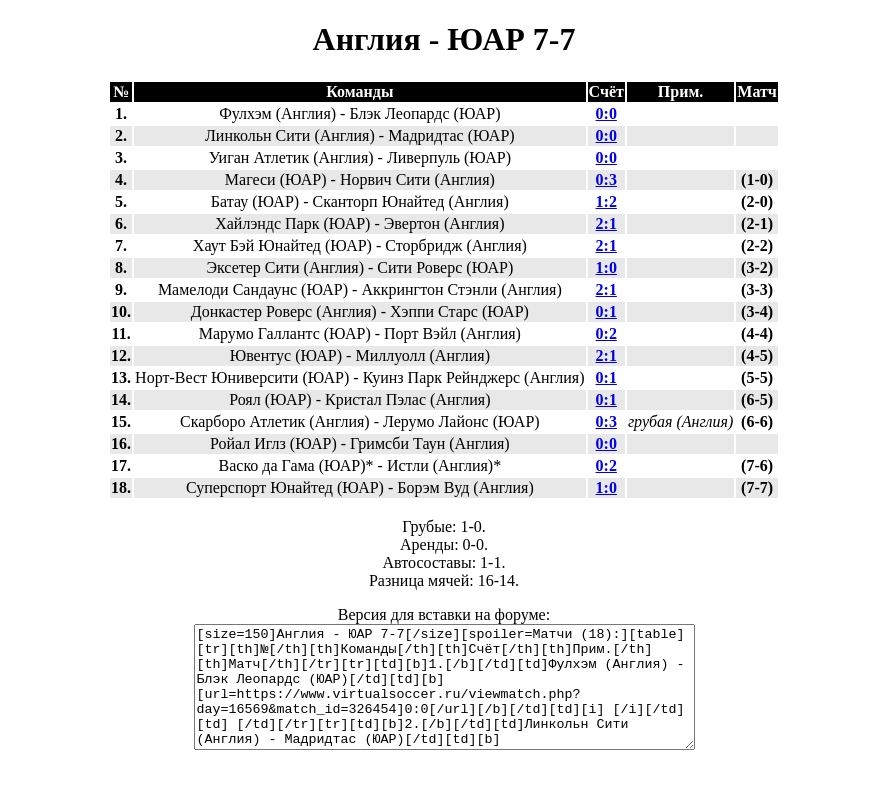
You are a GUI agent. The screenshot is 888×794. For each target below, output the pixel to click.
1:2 (606, 201)
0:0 (606, 113)
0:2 (606, 333)
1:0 (606, 267)
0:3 (606, 179)
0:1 (606, 311)
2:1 (606, 223)
